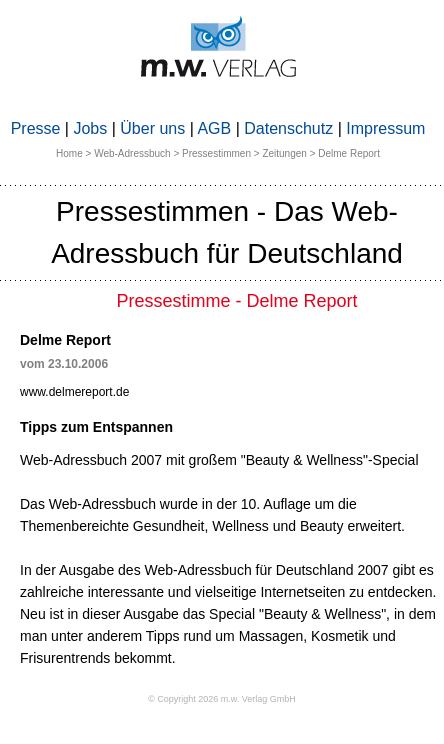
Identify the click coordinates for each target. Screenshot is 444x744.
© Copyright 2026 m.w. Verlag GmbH (222, 699)
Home (69, 153)
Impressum (385, 128)
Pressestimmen (216, 153)
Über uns (152, 128)
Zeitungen (284, 153)
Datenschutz (288, 128)
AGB (214, 128)
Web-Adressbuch (132, 153)
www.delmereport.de (74, 392)
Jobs (90, 128)
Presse (36, 128)
